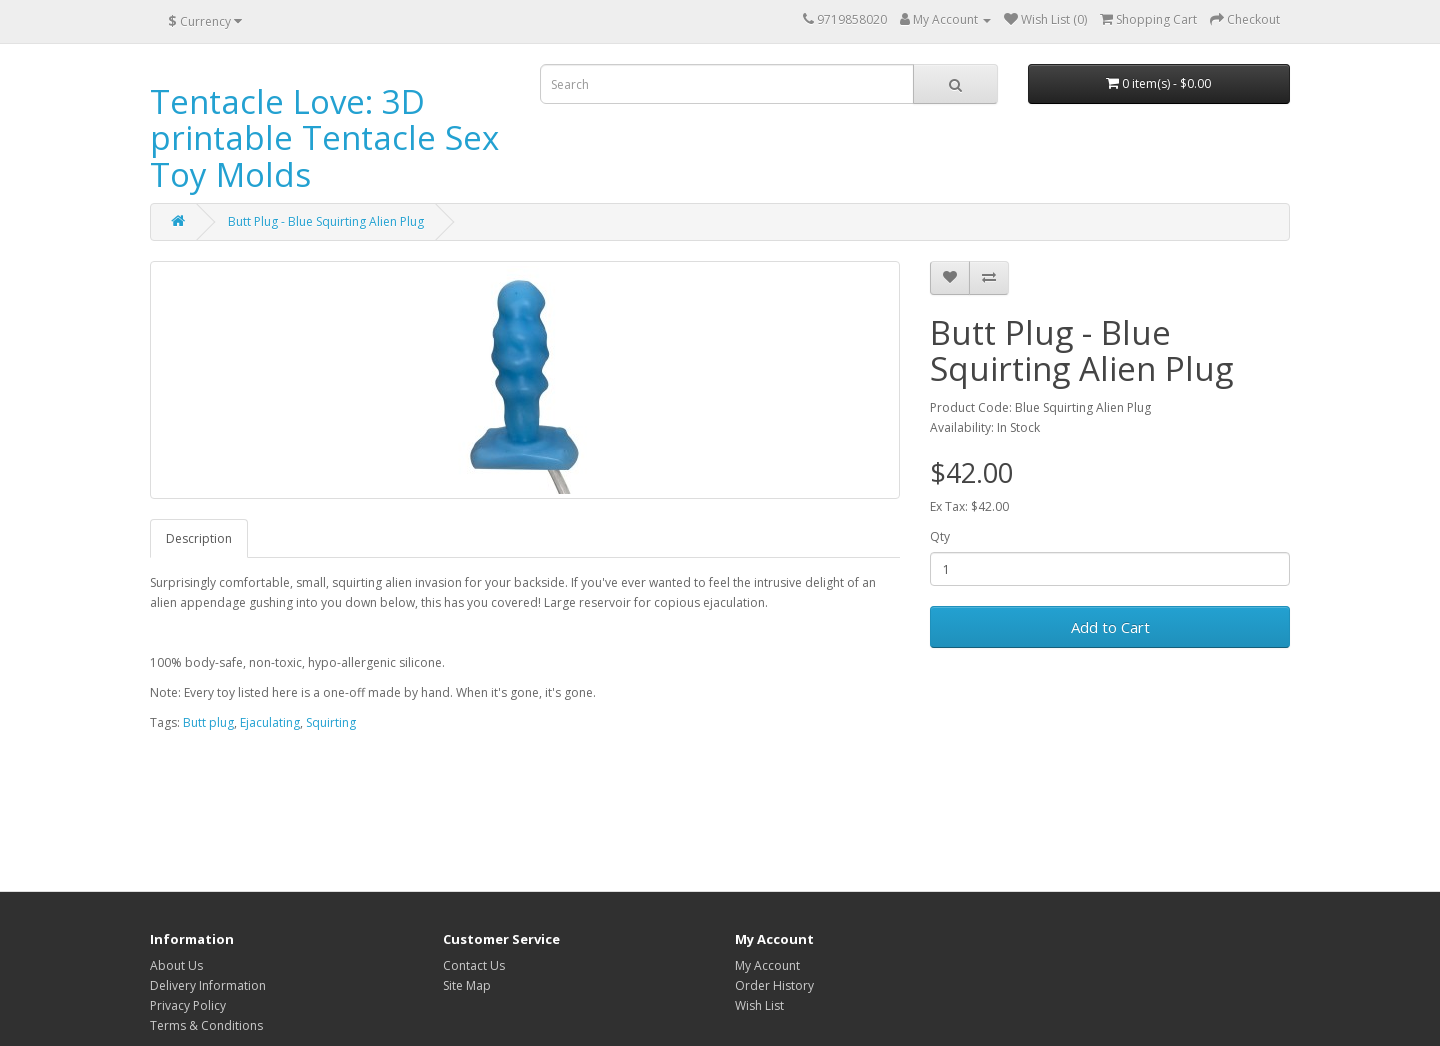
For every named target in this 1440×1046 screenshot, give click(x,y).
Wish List (759, 1005)
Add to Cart (1110, 627)
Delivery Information (208, 985)
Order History (774, 985)
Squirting (331, 722)
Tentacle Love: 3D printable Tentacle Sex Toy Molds (324, 138)
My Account (767, 965)
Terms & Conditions (206, 1025)
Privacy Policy (188, 1005)
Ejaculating (270, 722)
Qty (940, 536)
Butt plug (208, 722)
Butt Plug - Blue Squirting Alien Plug (326, 221)
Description (199, 538)
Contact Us (474, 965)
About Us (176, 965)
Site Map (467, 985)
